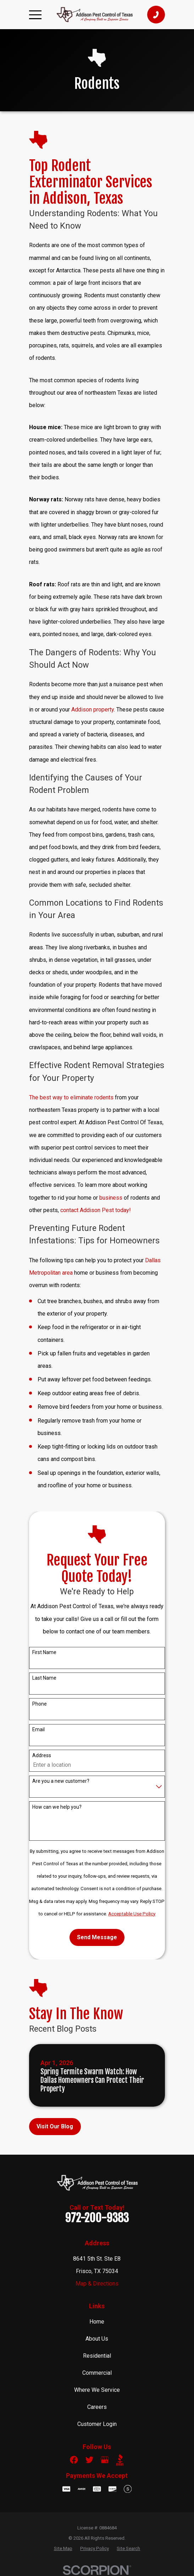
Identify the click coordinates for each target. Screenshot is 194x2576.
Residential (97, 2355)
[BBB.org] (120, 2460)
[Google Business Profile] (105, 2460)
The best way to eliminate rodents (71, 1097)
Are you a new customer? (60, 1781)
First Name (44, 1652)
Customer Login (97, 2424)
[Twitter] (89, 2460)
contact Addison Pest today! (95, 1210)
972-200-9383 (97, 2218)
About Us (96, 2338)
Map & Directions (97, 2283)
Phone (39, 1704)
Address (41, 1755)
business (110, 1197)
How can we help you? (57, 1807)
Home (96, 2321)
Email (38, 1729)
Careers (97, 2407)
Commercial (97, 2372)
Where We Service (97, 2389)
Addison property (92, 709)
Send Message (97, 1937)
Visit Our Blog (55, 2126)
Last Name (44, 1678)
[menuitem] (63, 2548)
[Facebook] (74, 2460)
